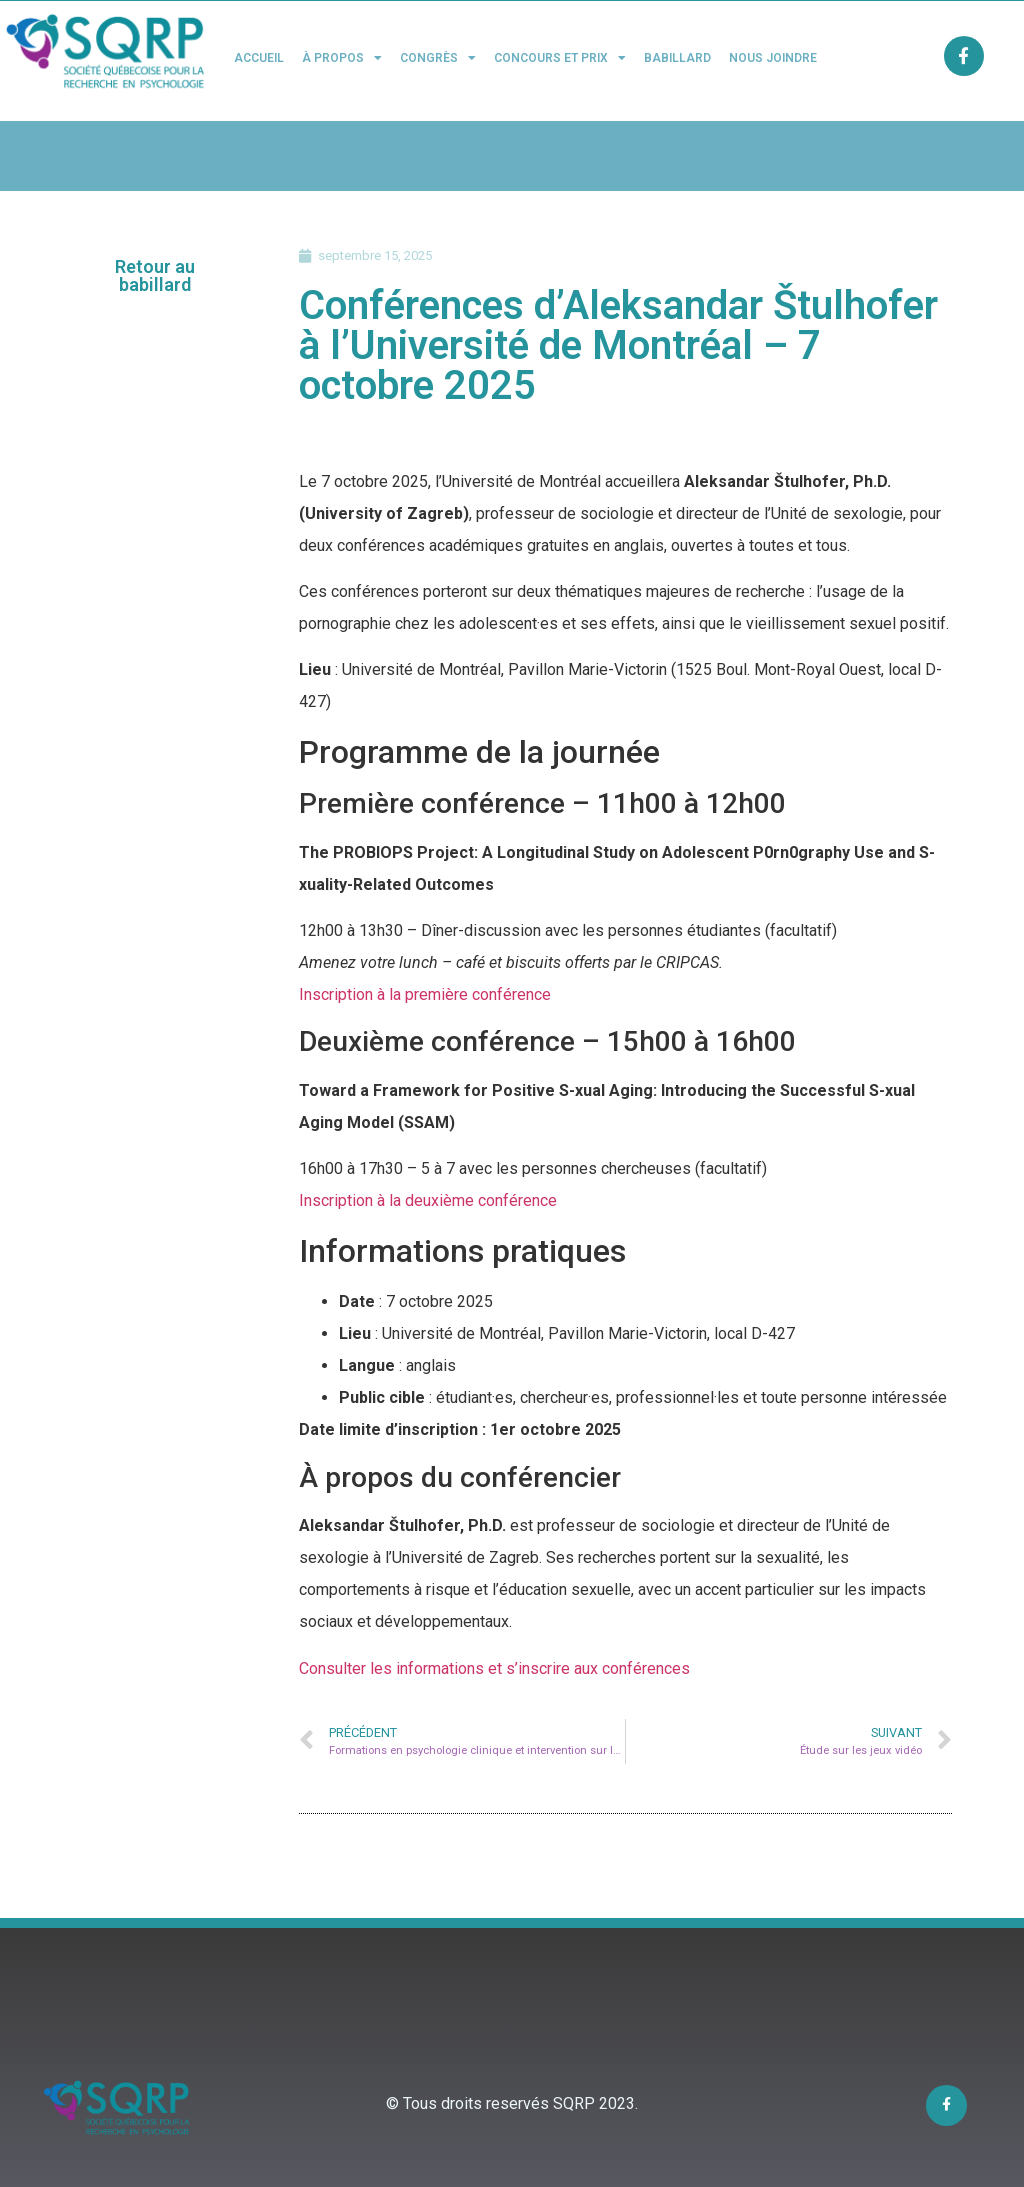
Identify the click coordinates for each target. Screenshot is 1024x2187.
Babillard (677, 58)
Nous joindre (773, 58)
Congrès (438, 58)
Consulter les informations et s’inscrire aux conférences (494, 1668)
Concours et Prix (560, 58)
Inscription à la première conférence (425, 994)
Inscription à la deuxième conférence (428, 1200)
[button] (155, 276)
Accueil (259, 58)
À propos (342, 58)
